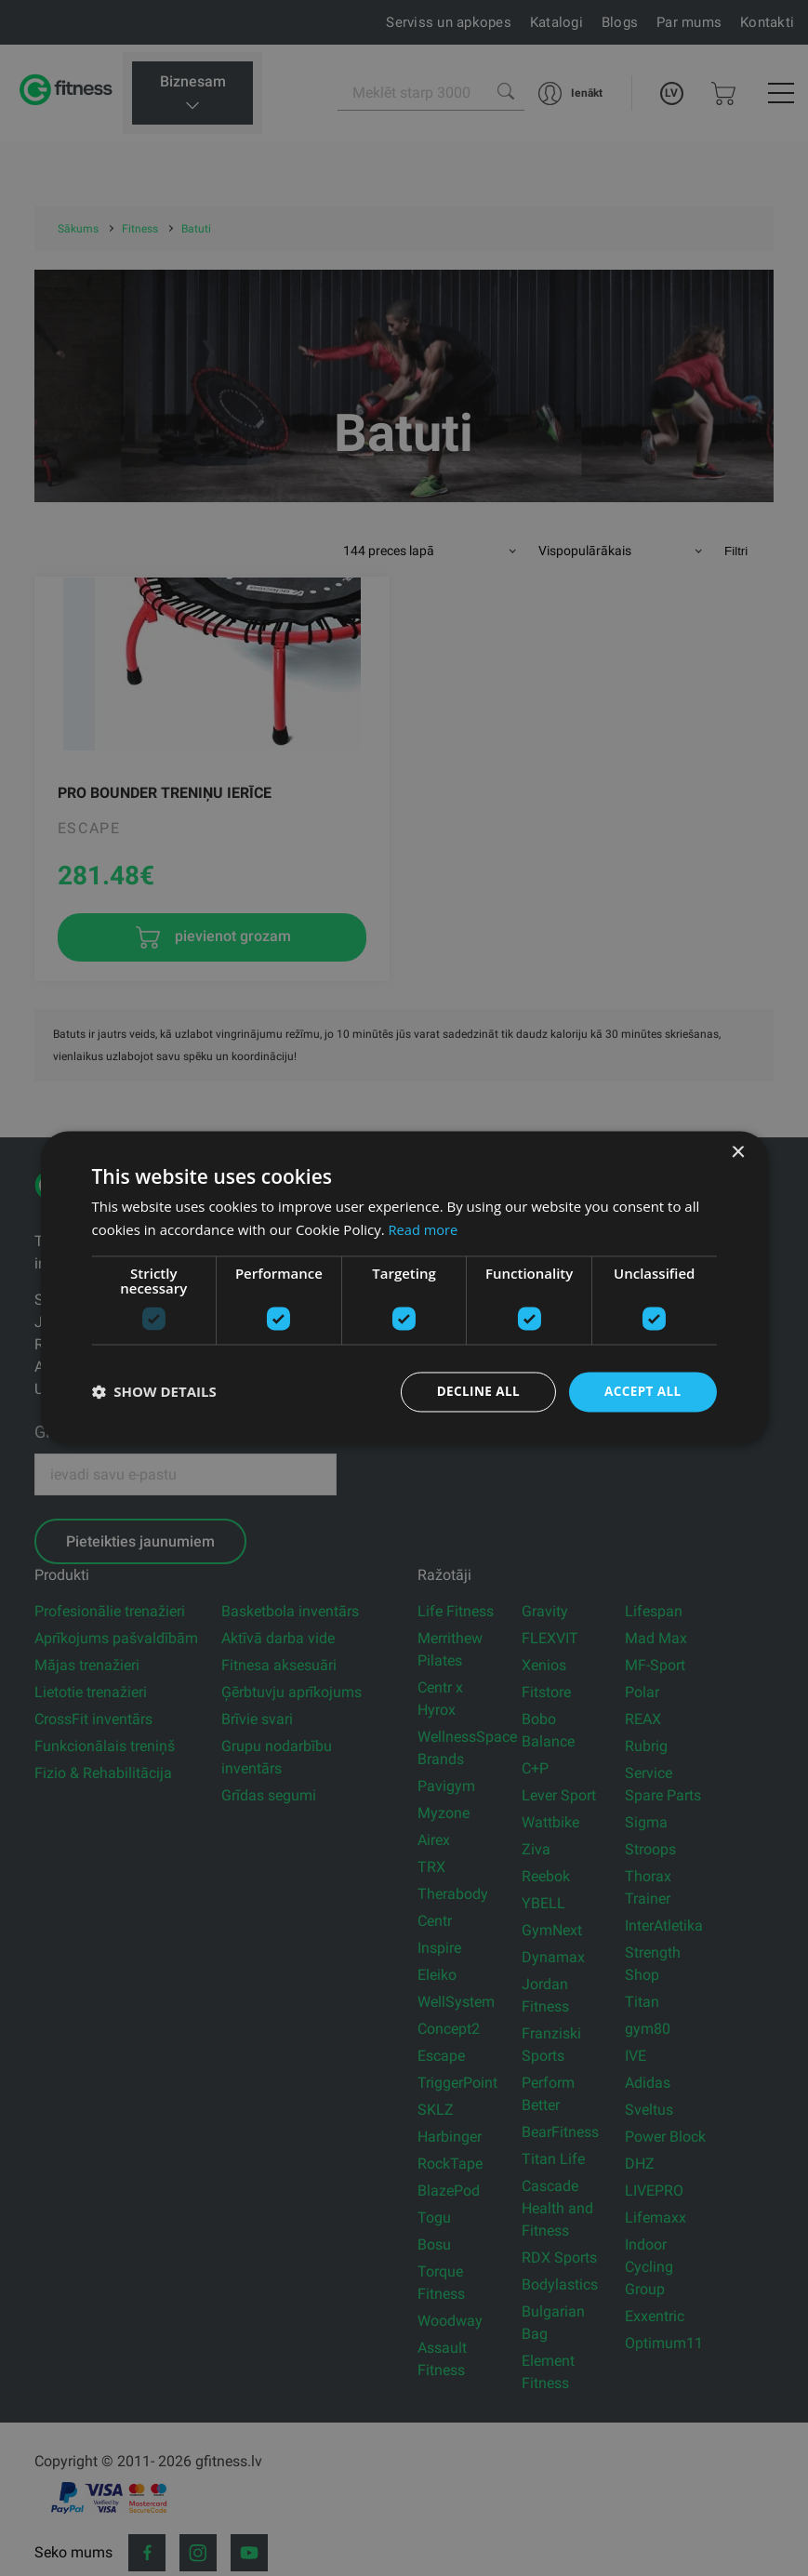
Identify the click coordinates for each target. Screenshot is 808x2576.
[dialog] (403, 1288)
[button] (153, 1392)
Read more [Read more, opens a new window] (424, 1229)
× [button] (738, 1153)
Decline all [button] (474, 1392)
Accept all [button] (641, 1392)
